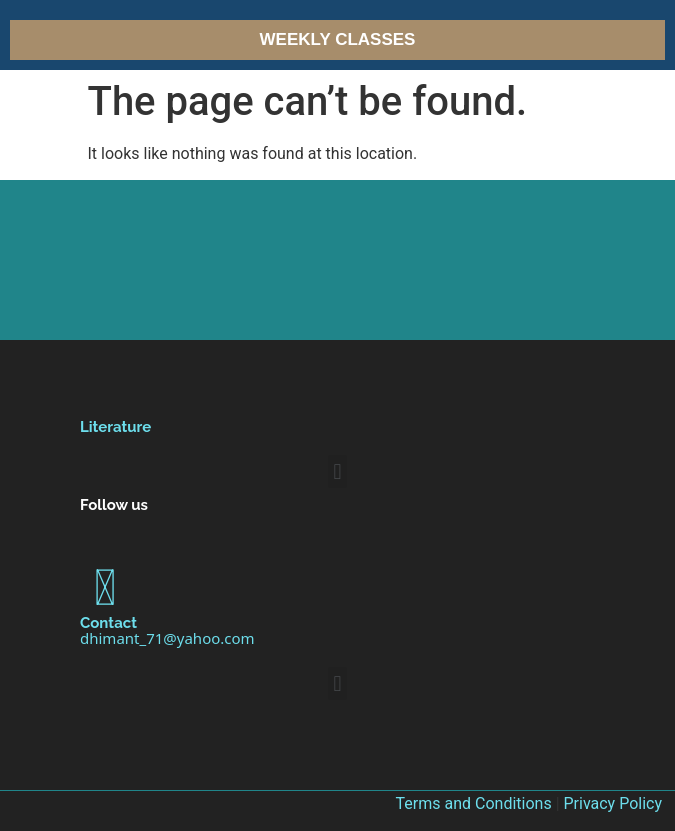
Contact (108, 623)
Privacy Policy (613, 803)
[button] (337, 471)
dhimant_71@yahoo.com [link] (167, 638)
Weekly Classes (338, 39)
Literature (115, 427)
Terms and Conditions (474, 803)
